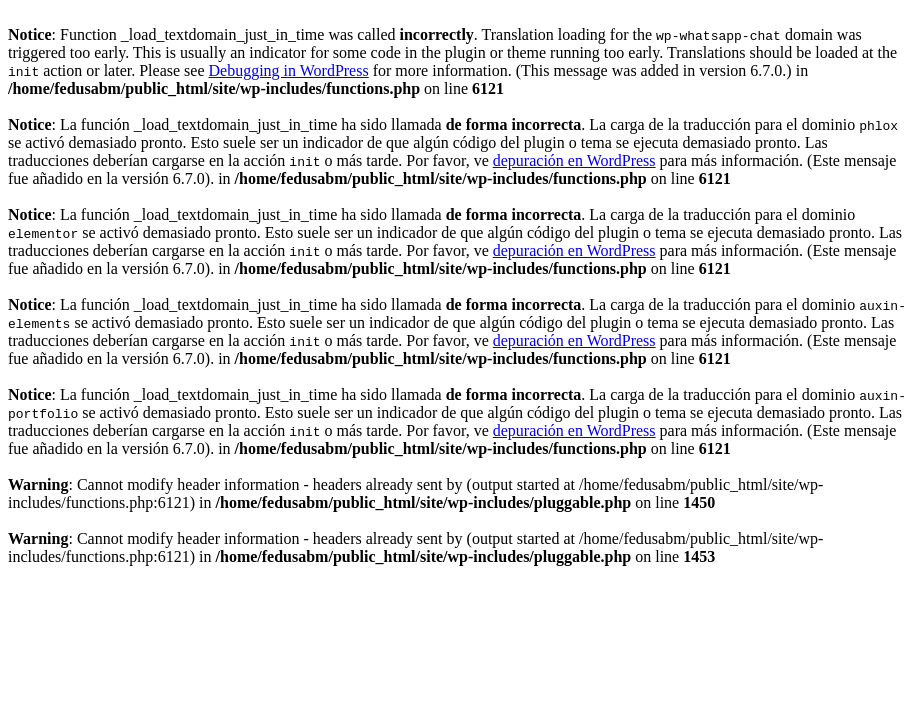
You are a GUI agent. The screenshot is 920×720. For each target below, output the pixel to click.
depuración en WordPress (574, 160)
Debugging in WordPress (288, 70)
